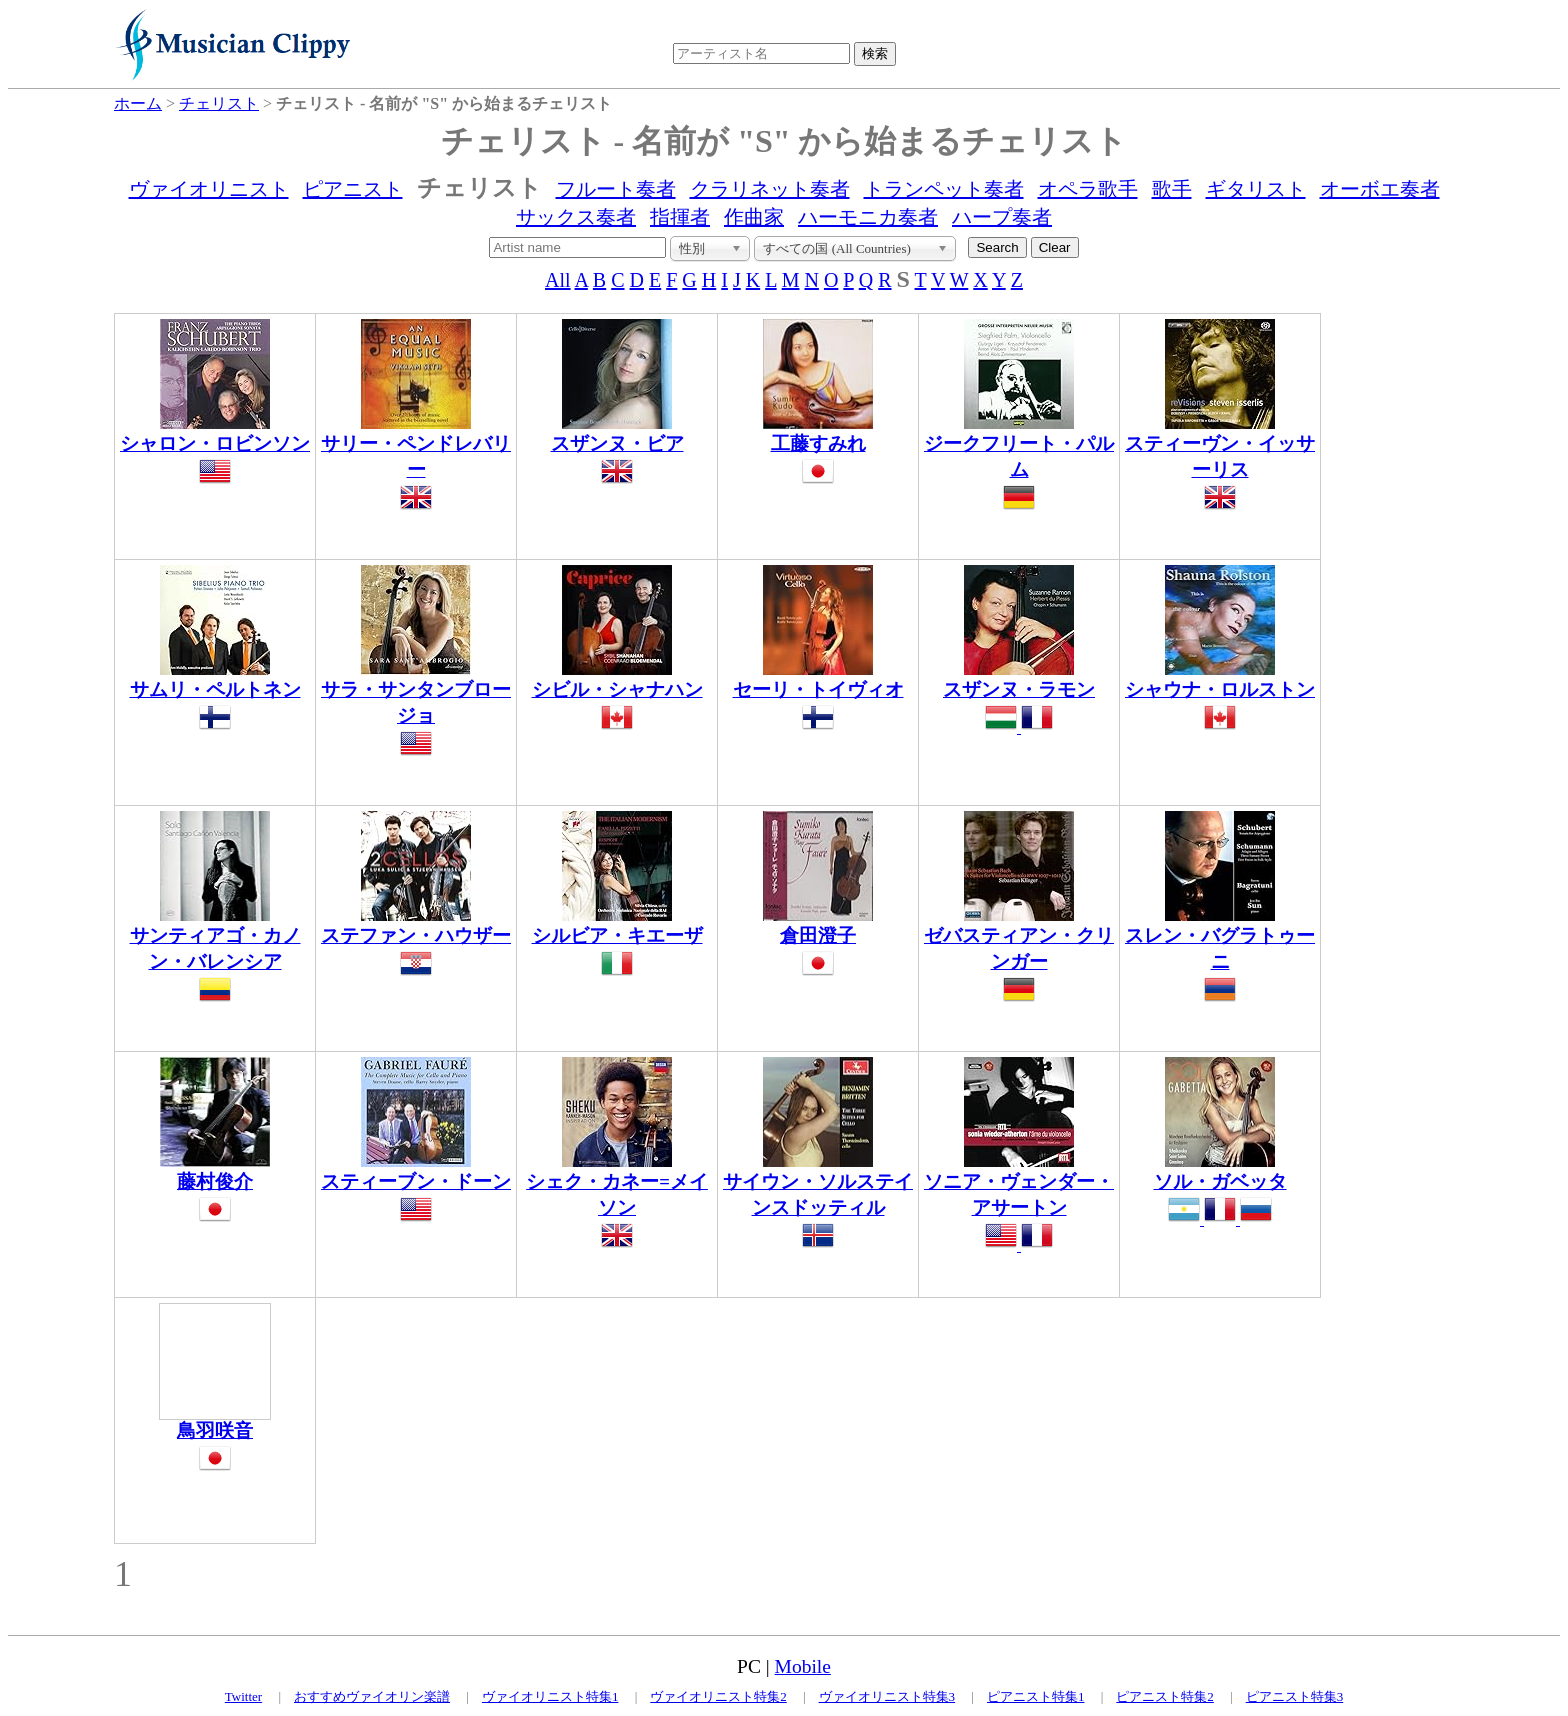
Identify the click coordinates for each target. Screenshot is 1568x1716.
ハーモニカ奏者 (868, 217)
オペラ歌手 (1088, 189)
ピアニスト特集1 (1036, 1696)
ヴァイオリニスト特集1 (550, 1696)
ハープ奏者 (1002, 217)
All (558, 280)
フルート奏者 (616, 189)
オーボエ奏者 (1380, 189)
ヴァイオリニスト (209, 189)
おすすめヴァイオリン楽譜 (372, 1696)
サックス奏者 (576, 217)
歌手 (1172, 189)
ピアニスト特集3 (1295, 1696)
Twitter (243, 1696)
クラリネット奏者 (770, 189)
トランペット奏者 (944, 189)
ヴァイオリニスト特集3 (887, 1696)
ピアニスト (353, 189)
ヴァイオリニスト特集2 (718, 1696)
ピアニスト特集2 (1165, 1696)
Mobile (803, 1666)
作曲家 (754, 217)
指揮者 (680, 217)
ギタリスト (1256, 189)
